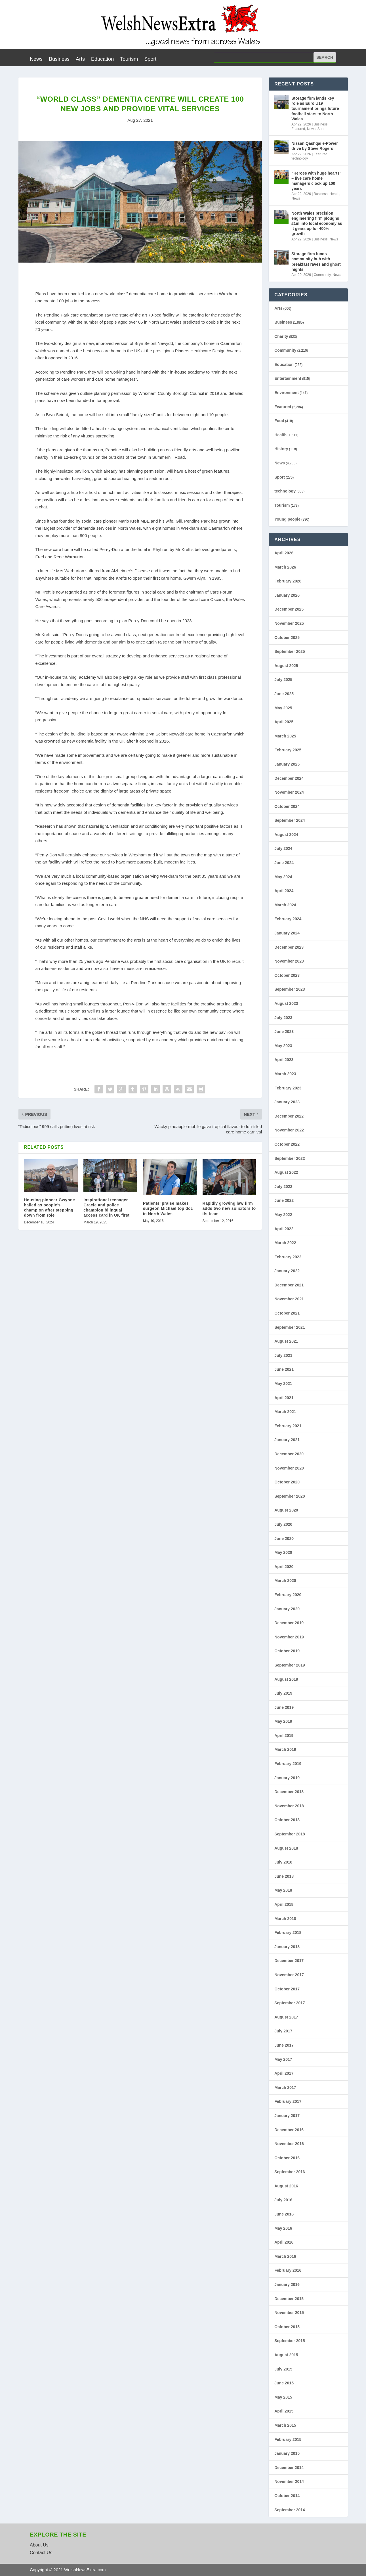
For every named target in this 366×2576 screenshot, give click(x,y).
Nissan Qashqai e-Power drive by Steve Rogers (314, 146)
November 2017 (289, 1975)
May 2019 (283, 1721)
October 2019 (287, 1651)
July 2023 (283, 1017)
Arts (80, 59)
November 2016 (289, 2143)
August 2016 (286, 2186)
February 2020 (287, 1594)
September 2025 (289, 651)
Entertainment (287, 378)
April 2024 (283, 890)
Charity (281, 336)
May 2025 (283, 708)
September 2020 (289, 1496)
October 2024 (287, 806)
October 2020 (287, 1482)
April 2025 (283, 722)
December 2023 (289, 947)
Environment (286, 392)
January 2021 (287, 1439)
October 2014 (287, 2495)
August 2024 (286, 834)
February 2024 (287, 919)
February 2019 (287, 1763)
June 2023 (284, 1031)
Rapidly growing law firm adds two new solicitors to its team (229, 1208)
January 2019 (287, 1778)
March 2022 (285, 1242)
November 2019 (289, 1637)
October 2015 (287, 2327)
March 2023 (285, 1074)
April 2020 (283, 1566)
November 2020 (289, 1468)
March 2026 (285, 567)
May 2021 (283, 1383)
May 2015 (283, 2397)
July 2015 (283, 2369)
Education (102, 59)
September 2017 (289, 2003)
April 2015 (283, 2411)
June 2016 (284, 2214)
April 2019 (283, 1735)
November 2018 (289, 1806)
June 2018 (284, 1876)
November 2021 (289, 1299)
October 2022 (287, 1144)
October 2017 (287, 1989)
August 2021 (286, 1341)
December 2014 (289, 2467)
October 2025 (287, 637)
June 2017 (284, 2045)
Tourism (129, 59)
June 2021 (284, 1369)
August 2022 (286, 1172)
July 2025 (283, 679)
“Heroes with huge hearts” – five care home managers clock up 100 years (316, 181)
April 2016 (283, 2242)
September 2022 (289, 1158)
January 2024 (287, 933)
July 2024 (283, 848)
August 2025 (286, 665)
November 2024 (289, 792)
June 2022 (284, 1200)
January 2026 (287, 595)
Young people (287, 519)
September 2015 (289, 2340)
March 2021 (285, 1411)
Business (59, 59)
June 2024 (284, 862)
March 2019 (285, 1749)
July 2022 (283, 1186)
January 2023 (287, 1102)
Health (334, 194)
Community (322, 275)
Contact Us (41, 2552)
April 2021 (283, 1397)
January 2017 (287, 2115)
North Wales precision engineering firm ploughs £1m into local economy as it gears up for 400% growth (316, 223)
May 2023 (283, 1045)
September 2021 (289, 1327)
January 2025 (287, 764)
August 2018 (286, 1848)
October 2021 (287, 1313)
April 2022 (283, 1229)
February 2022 (287, 1257)
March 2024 (285, 905)
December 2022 (289, 1116)
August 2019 (286, 1679)
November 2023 (289, 961)
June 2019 (284, 1707)
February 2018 (287, 1932)
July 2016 (283, 2200)
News (36, 59)
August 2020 (286, 1510)
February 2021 (287, 1426)
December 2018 (289, 1791)
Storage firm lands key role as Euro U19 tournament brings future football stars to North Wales (315, 108)
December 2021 (289, 1285)
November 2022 (289, 1130)
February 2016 (287, 2270)
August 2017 (286, 2017)
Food (279, 420)
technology (299, 158)
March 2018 (285, 1918)
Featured (298, 129)
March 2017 (285, 2087)
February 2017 (287, 2101)
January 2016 (287, 2284)
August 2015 (286, 2355)
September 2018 (289, 1834)
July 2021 (283, 1355)
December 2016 (289, 2130)
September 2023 (289, 989)
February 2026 (287, 581)
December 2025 (289, 609)
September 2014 (289, 2510)
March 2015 (285, 2425)
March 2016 (285, 2256)
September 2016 (289, 2172)
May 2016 (283, 2228)
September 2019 (289, 1665)
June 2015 (284, 2383)
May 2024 (283, 877)
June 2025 (284, 693)
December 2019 (289, 1623)
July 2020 (283, 1524)
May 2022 (283, 1214)
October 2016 (287, 2158)
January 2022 (287, 1271)
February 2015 (287, 2439)
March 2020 (285, 1580)
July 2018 (283, 1862)
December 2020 (289, 1454)
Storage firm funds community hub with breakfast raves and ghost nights (316, 261)
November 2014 (289, 2481)
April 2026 (283, 553)
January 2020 (287, 1609)
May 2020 (283, 1552)
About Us (39, 2545)
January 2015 (287, 2453)
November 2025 (289, 623)
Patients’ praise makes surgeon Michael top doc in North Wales (168, 1208)
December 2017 (289, 1960)
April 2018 (283, 1904)
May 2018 (283, 1890)
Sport (150, 59)
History (281, 449)
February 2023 (287, 1088)
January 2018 (287, 1946)
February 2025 (287, 750)
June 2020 (284, 1538)
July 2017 (283, 2031)
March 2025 (285, 736)
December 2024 (289, 778)
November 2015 (289, 2312)
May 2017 (283, 2059)
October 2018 (287, 1820)
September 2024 (289, 820)
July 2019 (283, 1693)
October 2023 (287, 975)
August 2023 (286, 1003)
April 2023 (283, 1059)
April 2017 (283, 2073)
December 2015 (289, 2298)
